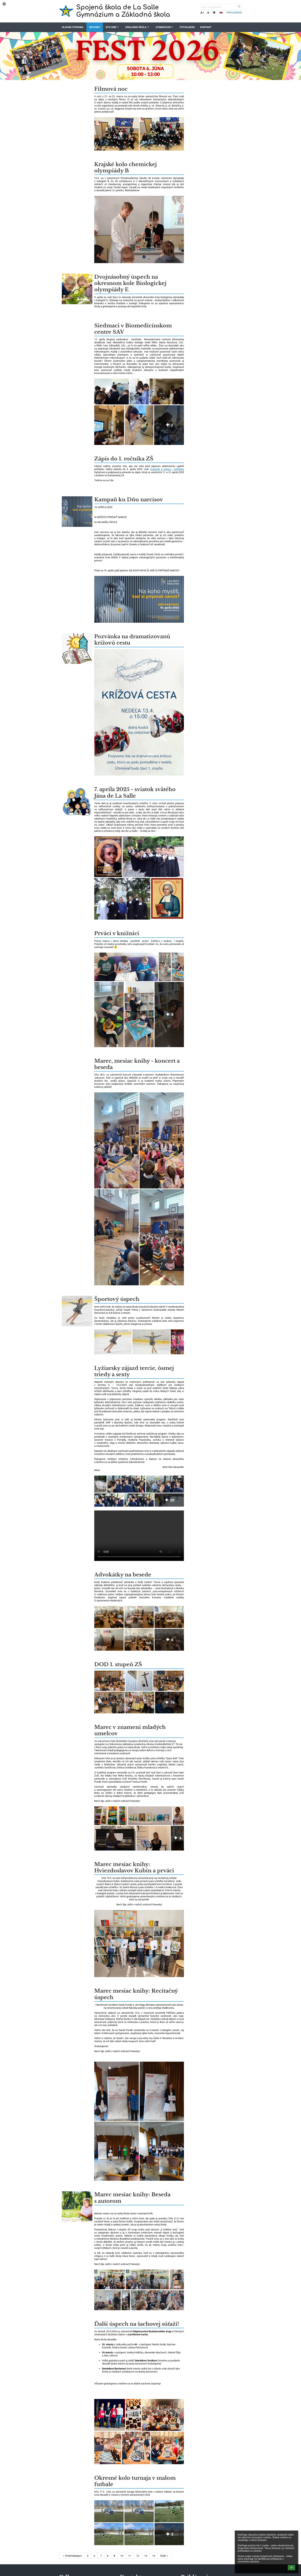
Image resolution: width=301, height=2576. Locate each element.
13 (145, 2555)
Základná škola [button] (137, 27)
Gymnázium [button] (165, 27)
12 (137, 2555)
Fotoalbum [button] (187, 27)
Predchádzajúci (72, 2555)
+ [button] (202, 12)
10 (121, 2555)
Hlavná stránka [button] (73, 27)
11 (129, 2555)
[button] (221, 12)
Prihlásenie (234, 12)
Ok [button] (291, 2567)
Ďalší (164, 2555)
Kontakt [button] (205, 27)
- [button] (208, 12)
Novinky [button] (94, 27)
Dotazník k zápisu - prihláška (167, 469)
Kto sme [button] (112, 27)
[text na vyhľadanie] (221, 7)
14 (153, 2555)
